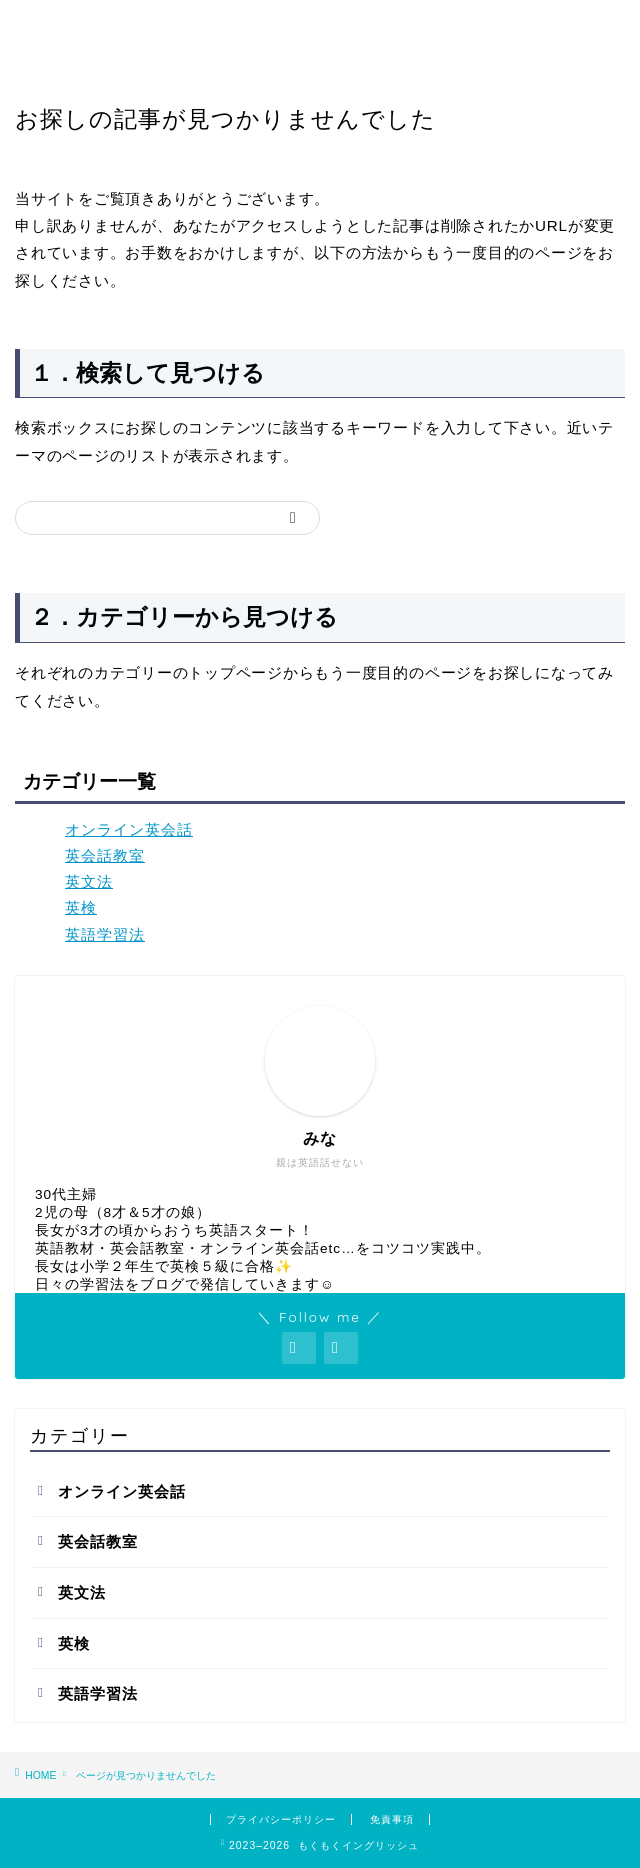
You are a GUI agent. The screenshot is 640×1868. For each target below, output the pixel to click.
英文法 (89, 881)
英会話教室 (105, 855)
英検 (81, 907)
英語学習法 (105, 934)
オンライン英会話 (129, 829)
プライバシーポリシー (281, 1819)
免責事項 (392, 1819)
